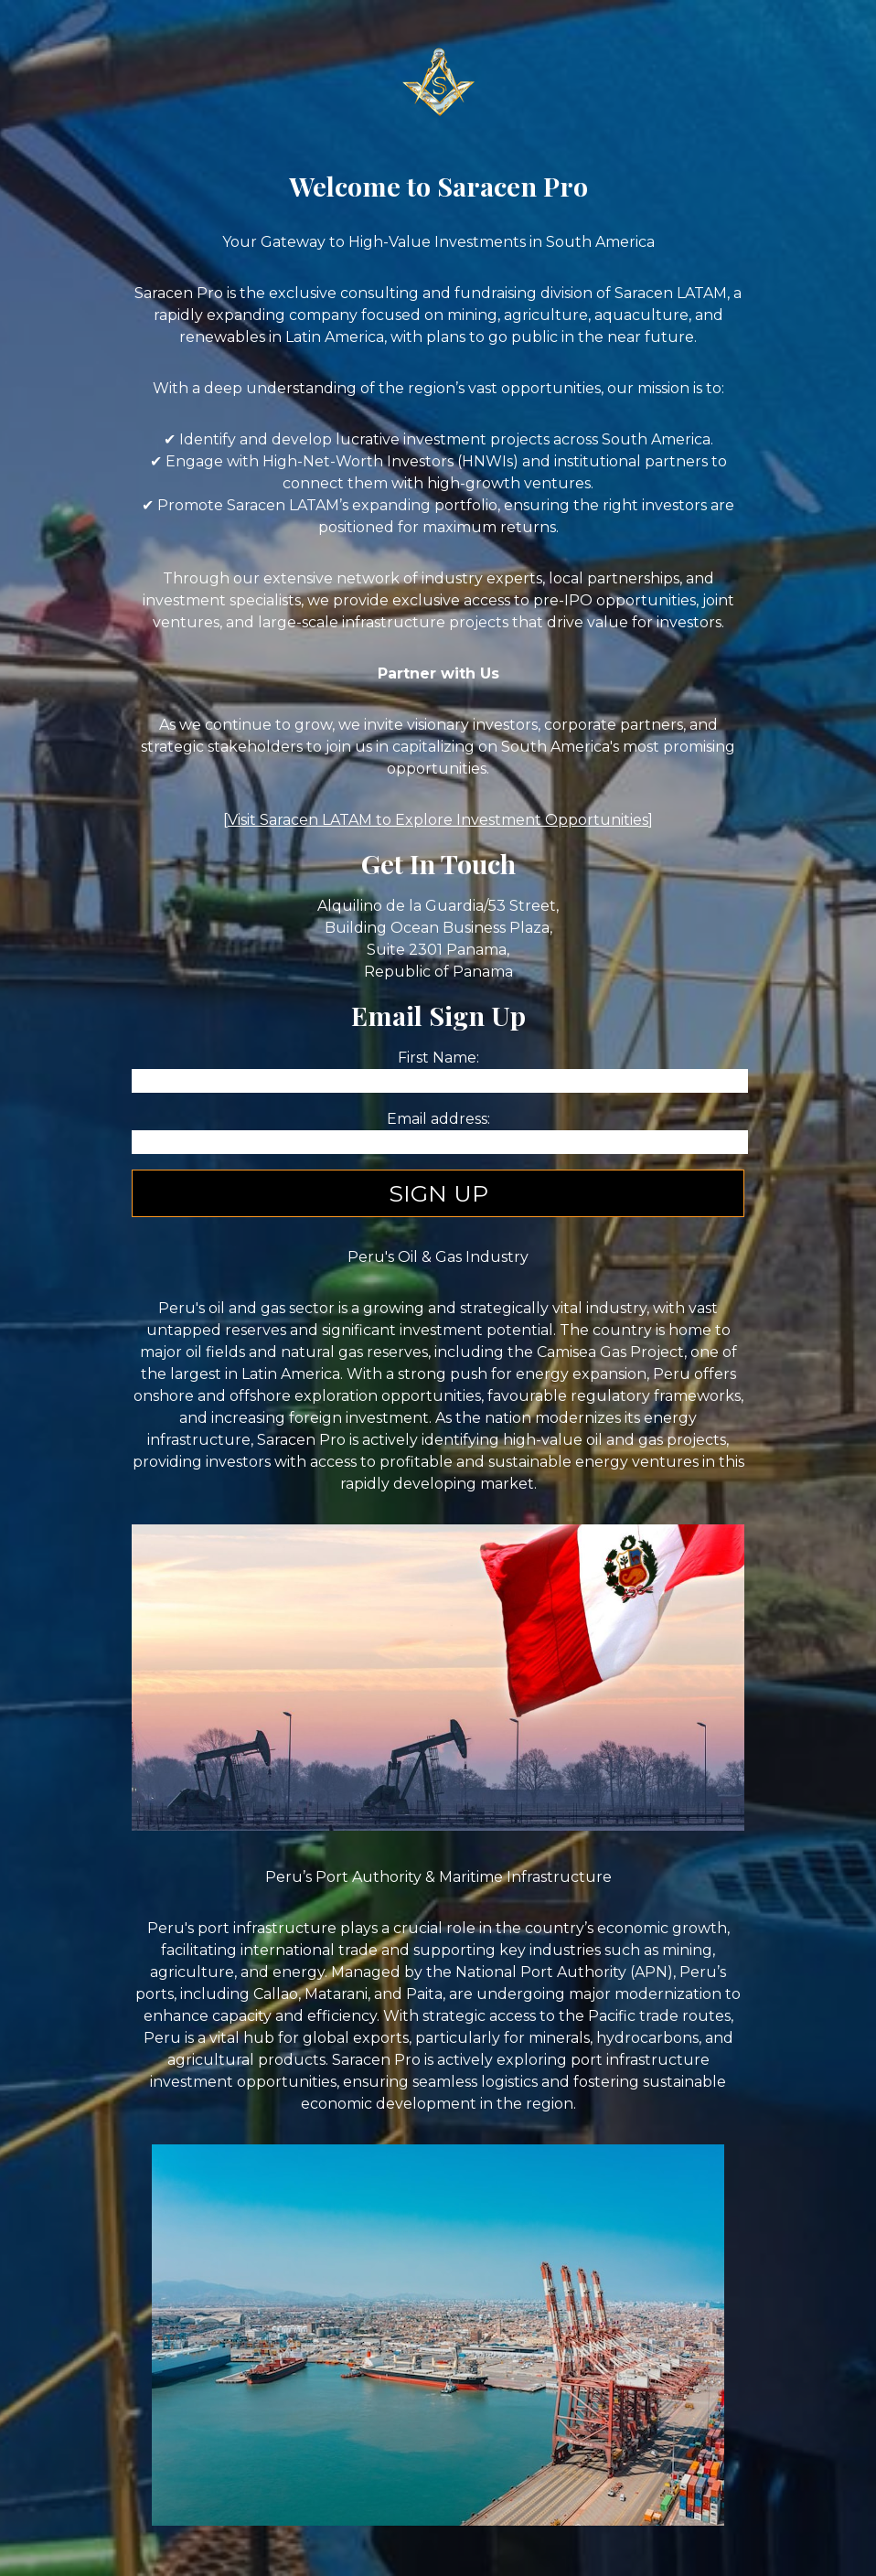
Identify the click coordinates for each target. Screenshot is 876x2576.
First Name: (438, 1057)
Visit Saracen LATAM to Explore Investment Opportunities (438, 819)
